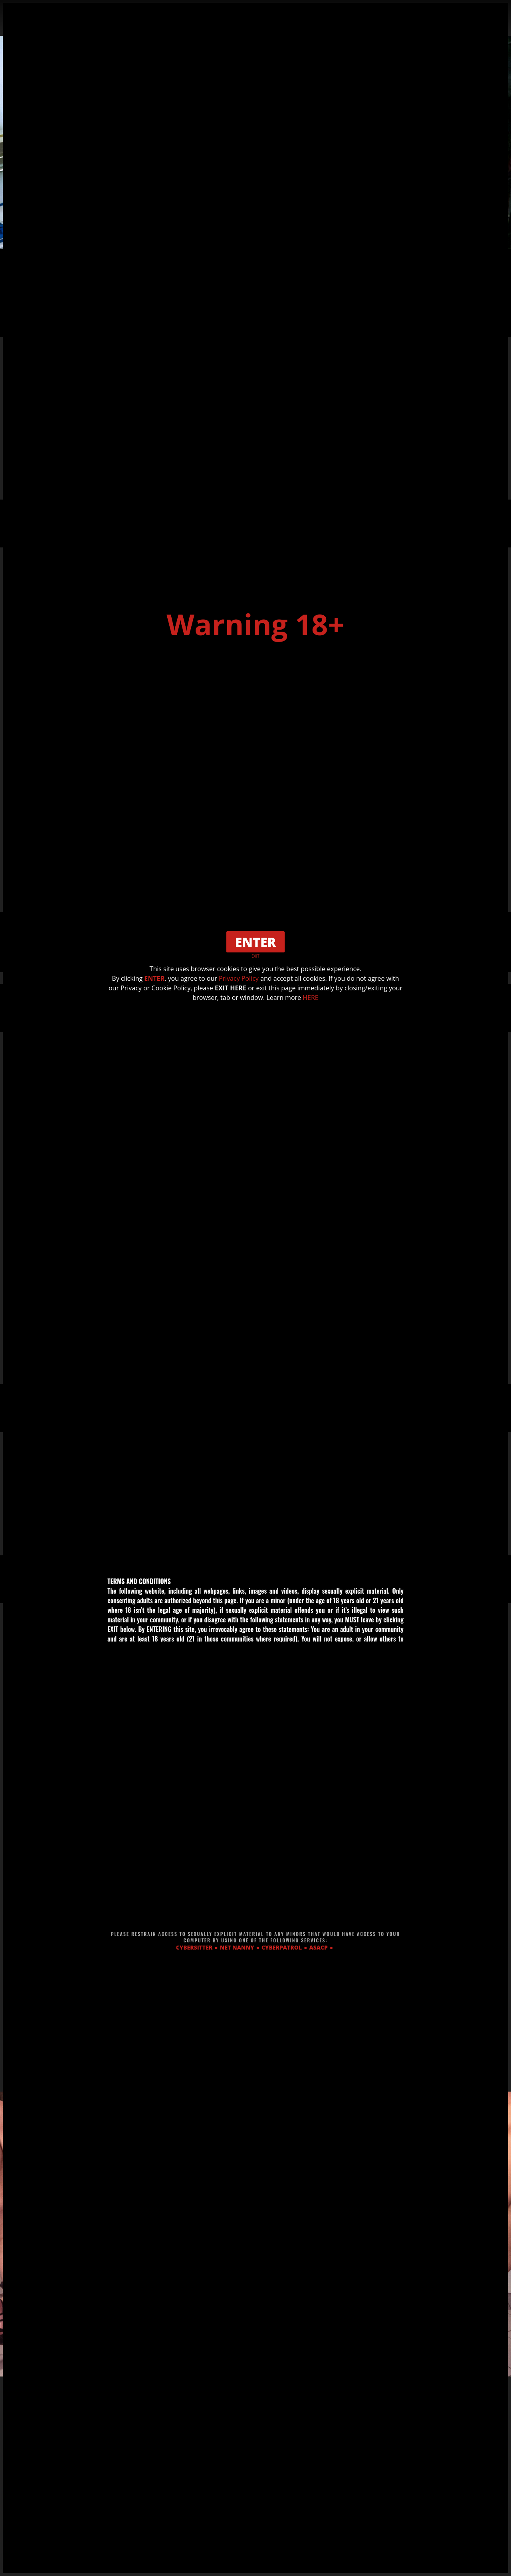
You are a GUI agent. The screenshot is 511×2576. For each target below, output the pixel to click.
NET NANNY (237, 1947)
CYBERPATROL (281, 1947)
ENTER (154, 978)
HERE (310, 997)
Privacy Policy (239, 978)
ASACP (318, 1947)
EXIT (255, 956)
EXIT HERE (230, 988)
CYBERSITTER (194, 1947)
